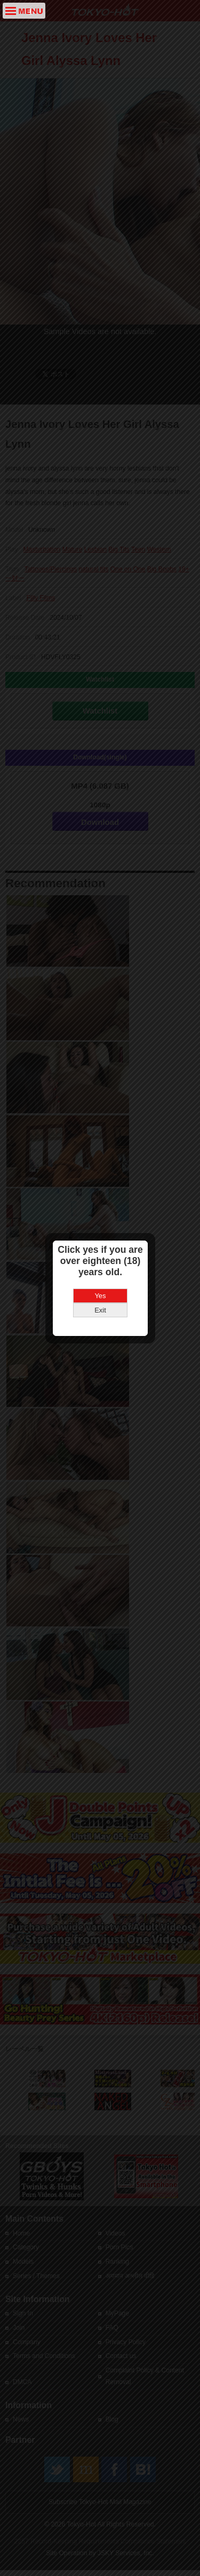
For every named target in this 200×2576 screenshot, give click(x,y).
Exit (100, 1272)
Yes (100, 1257)
